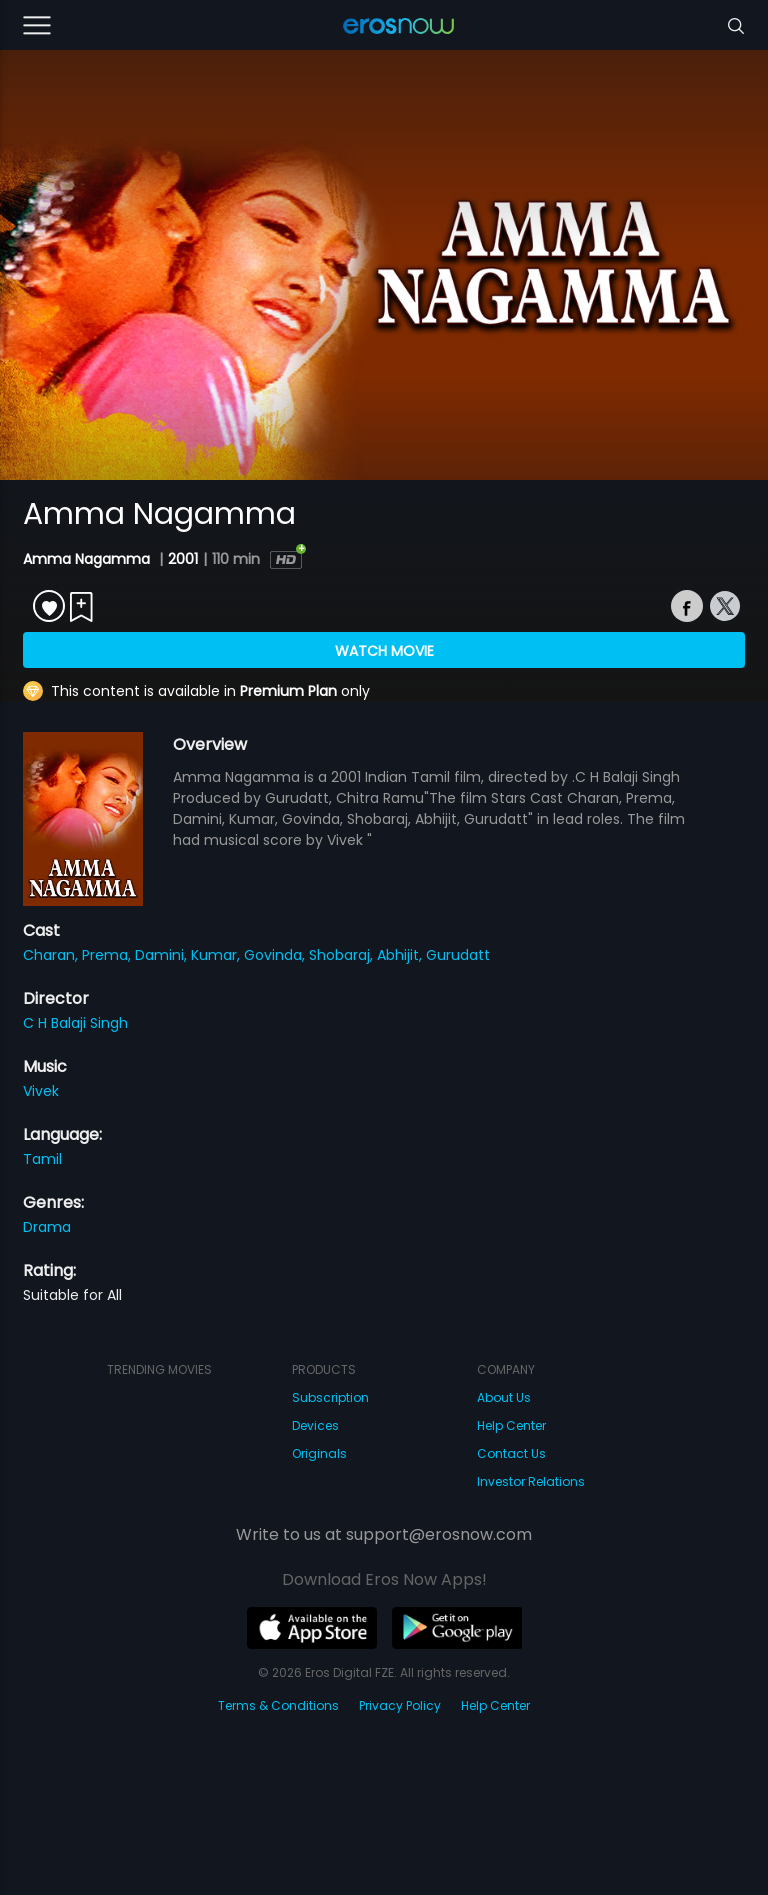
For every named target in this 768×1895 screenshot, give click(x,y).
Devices (315, 1425)
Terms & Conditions (278, 1705)
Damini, (163, 955)
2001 (183, 559)
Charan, (52, 955)
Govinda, (276, 955)
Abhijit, (401, 955)
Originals (319, 1453)
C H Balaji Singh (75, 1023)
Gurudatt (458, 955)
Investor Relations (531, 1481)
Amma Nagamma (88, 559)
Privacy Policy (400, 1705)
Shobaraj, (343, 955)
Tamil (42, 1159)
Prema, (108, 955)
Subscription (330, 1397)
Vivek (41, 1091)
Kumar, (217, 955)
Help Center (511, 1425)
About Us (504, 1397)
